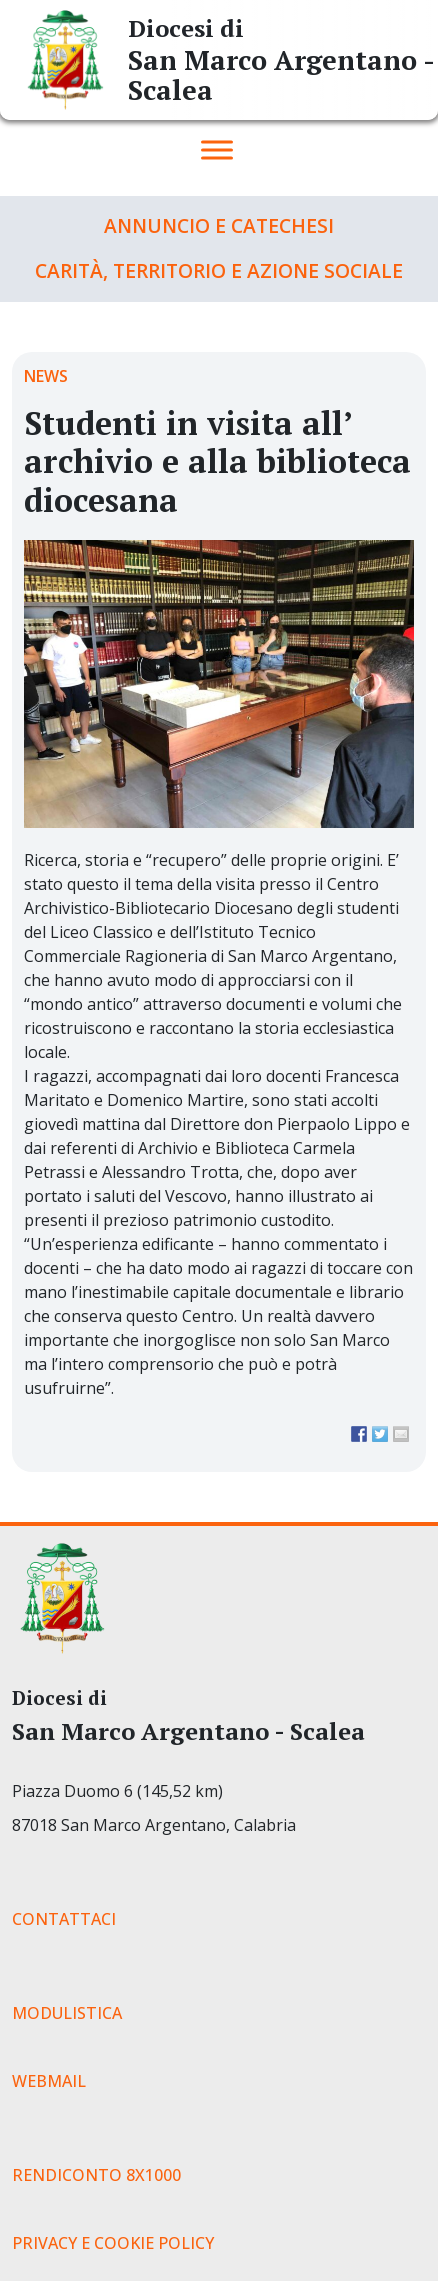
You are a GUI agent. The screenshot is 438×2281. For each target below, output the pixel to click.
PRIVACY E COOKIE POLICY (113, 2243)
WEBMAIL (49, 2081)
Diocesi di (186, 28)
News (46, 376)
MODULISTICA (67, 2013)
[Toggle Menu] (217, 149)
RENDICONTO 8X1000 (96, 2175)
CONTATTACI (64, 1919)
